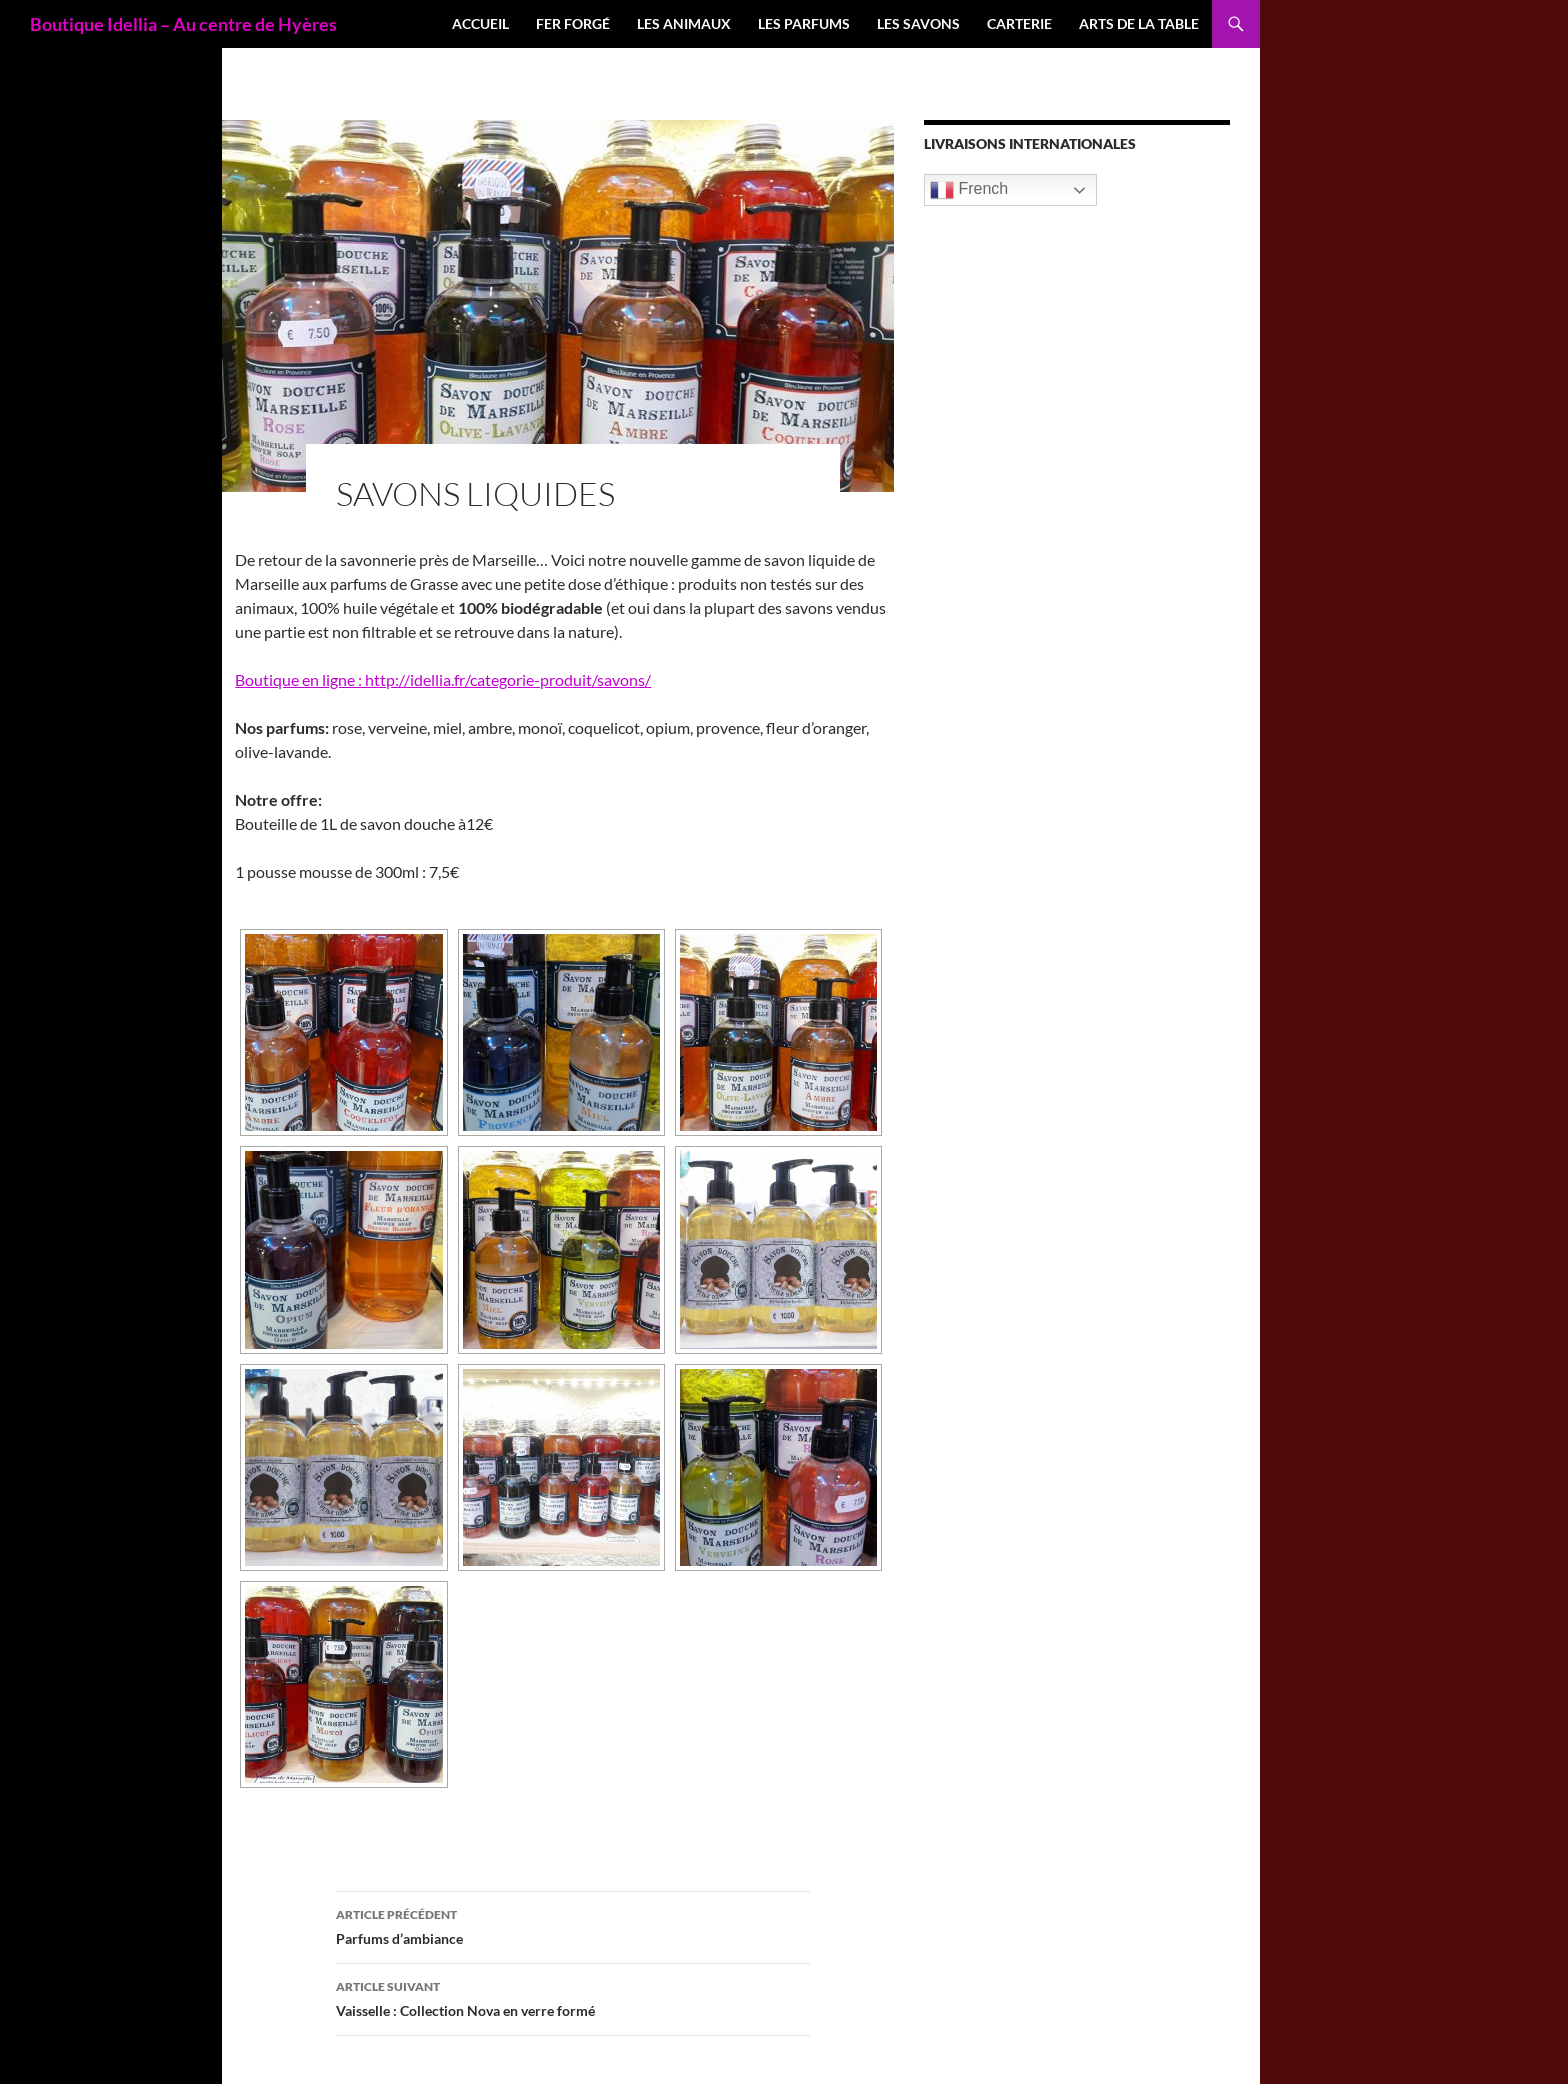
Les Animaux (684, 23)
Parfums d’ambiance (573, 1925)
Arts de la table (1139, 23)
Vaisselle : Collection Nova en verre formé (573, 1997)
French (969, 190)
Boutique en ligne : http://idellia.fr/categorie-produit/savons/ (443, 679)
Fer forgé (573, 23)
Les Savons (918, 23)
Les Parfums (804, 23)
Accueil (480, 23)
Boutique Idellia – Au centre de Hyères (183, 24)
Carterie (1019, 23)
